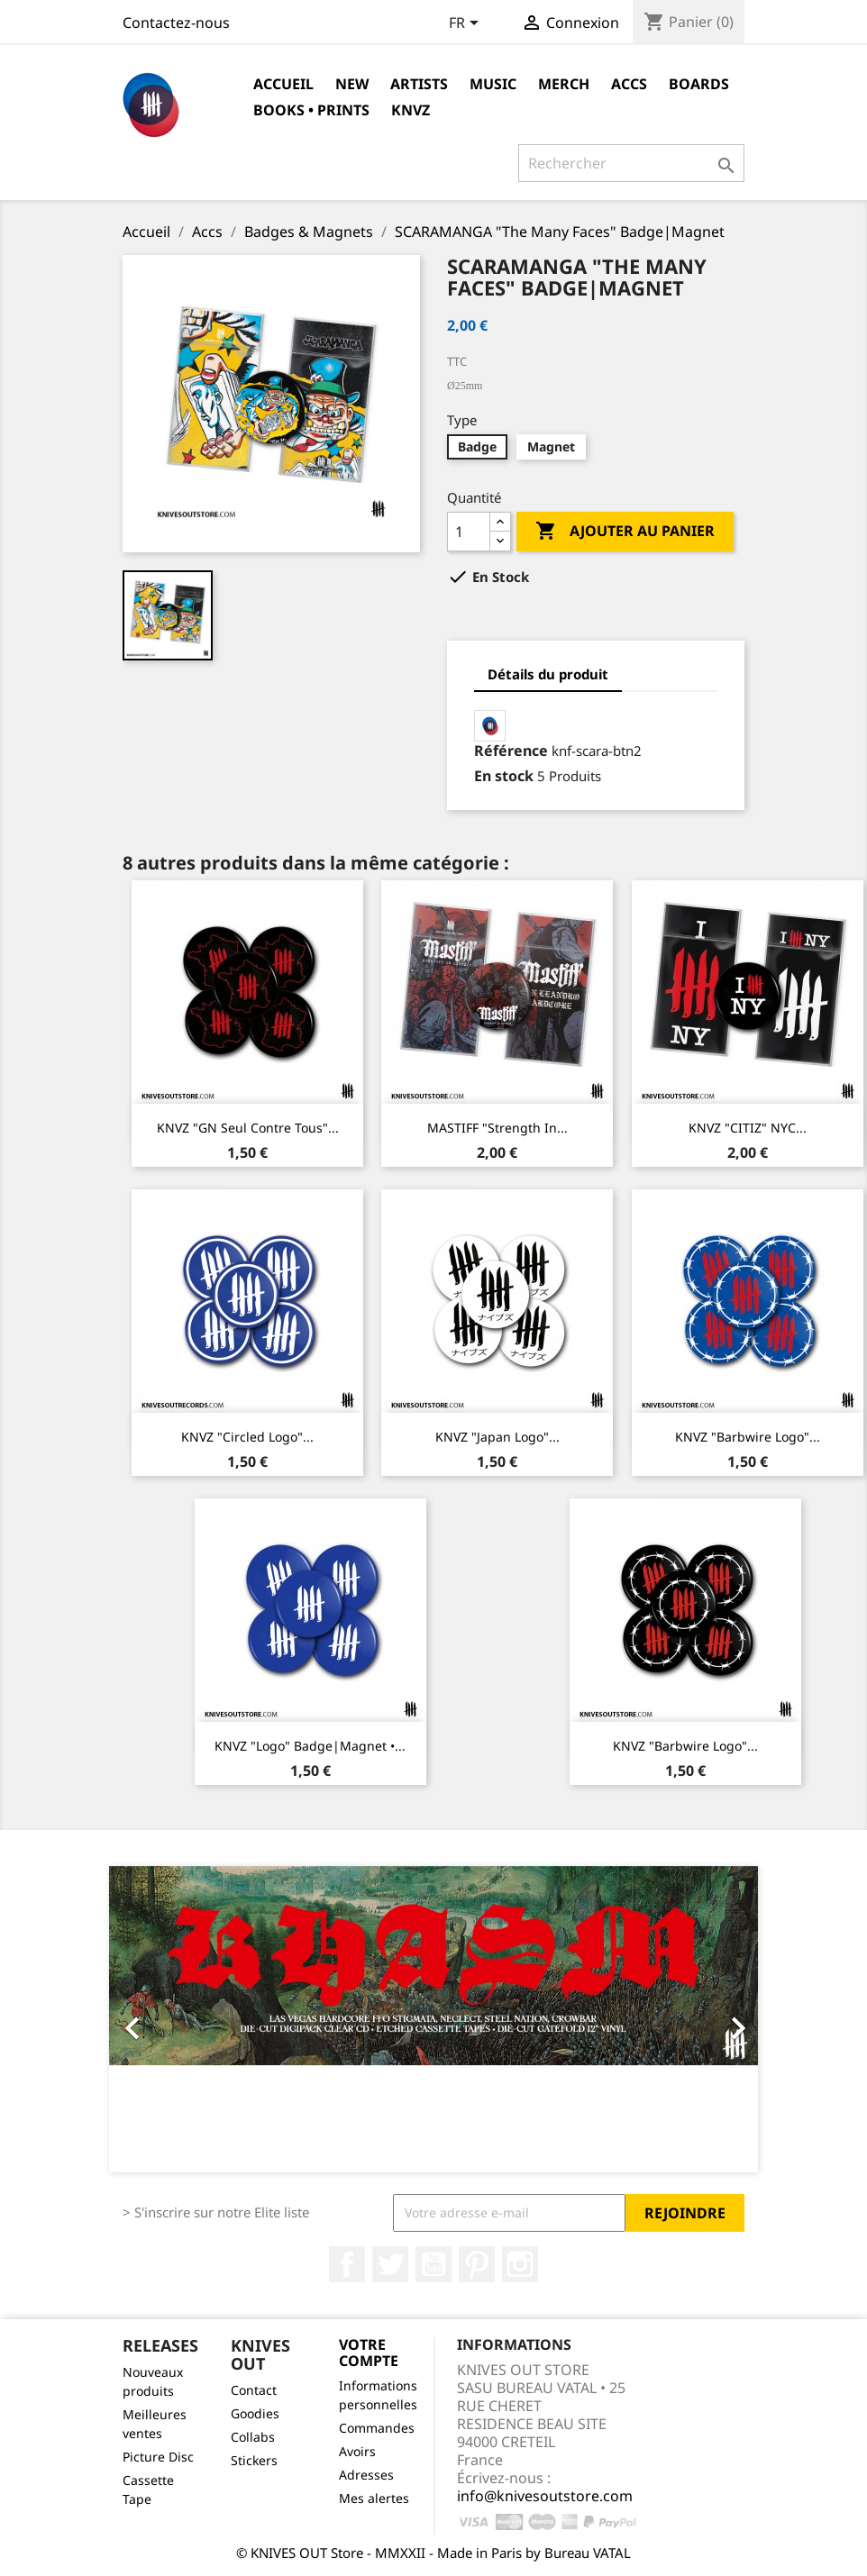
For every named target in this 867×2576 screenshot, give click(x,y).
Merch (563, 84)
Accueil (283, 84)
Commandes (377, 2427)
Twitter (390, 2264)
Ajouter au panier (625, 531)
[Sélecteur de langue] (467, 24)
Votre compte (368, 2353)
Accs (629, 84)
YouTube (433, 2264)
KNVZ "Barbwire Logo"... (747, 1436)
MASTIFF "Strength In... (497, 1127)
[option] (433, 2019)
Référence (511, 751)
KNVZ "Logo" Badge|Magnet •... (310, 1745)
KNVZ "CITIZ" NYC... (748, 1127)
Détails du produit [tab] (548, 674)
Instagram (520, 2264)
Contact (254, 2390)
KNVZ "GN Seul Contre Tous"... (248, 1127)
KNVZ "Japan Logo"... (497, 1436)
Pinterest (477, 2264)
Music (493, 84)
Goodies (255, 2413)
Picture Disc (158, 2456)
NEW (352, 84)
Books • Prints (311, 110)
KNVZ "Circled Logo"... (247, 1436)
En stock (504, 776)
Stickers (254, 2460)
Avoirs (357, 2451)
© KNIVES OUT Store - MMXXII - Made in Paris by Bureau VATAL (433, 2553)
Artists (419, 84)
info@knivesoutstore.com (545, 2496)
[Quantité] (468, 531)
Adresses (366, 2474)
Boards (699, 84)
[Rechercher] (631, 163)
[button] (157, 2019)
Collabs (253, 2436)
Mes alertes (374, 2498)
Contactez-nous (176, 22)
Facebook (347, 2264)
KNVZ (410, 110)
